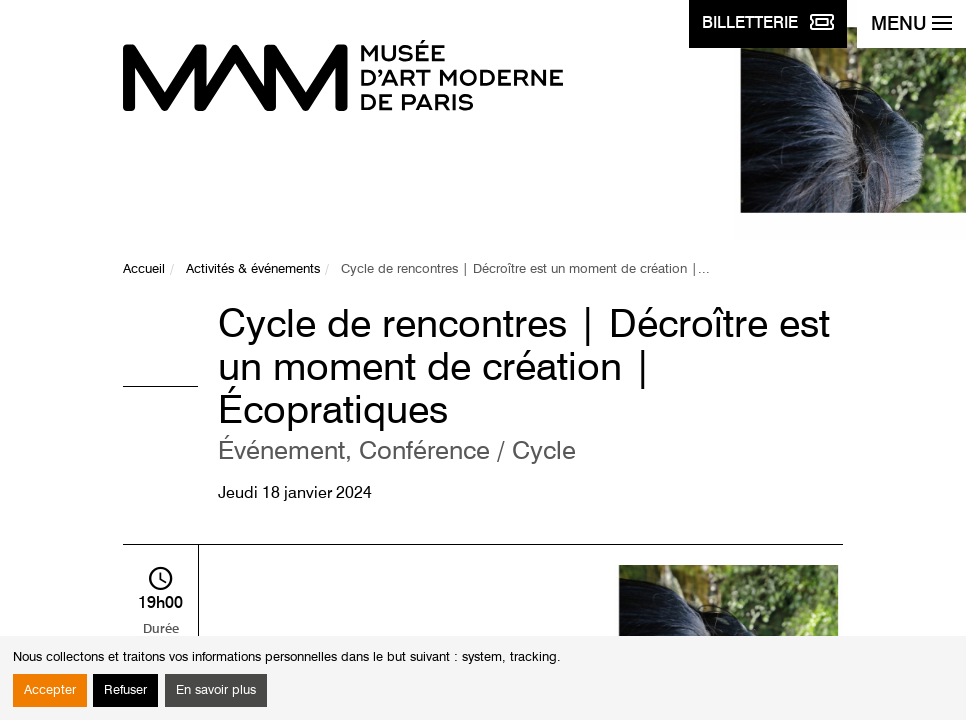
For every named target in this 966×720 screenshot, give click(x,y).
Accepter (50, 690)
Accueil (144, 269)
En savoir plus (216, 690)
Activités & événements (253, 269)
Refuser (125, 690)
